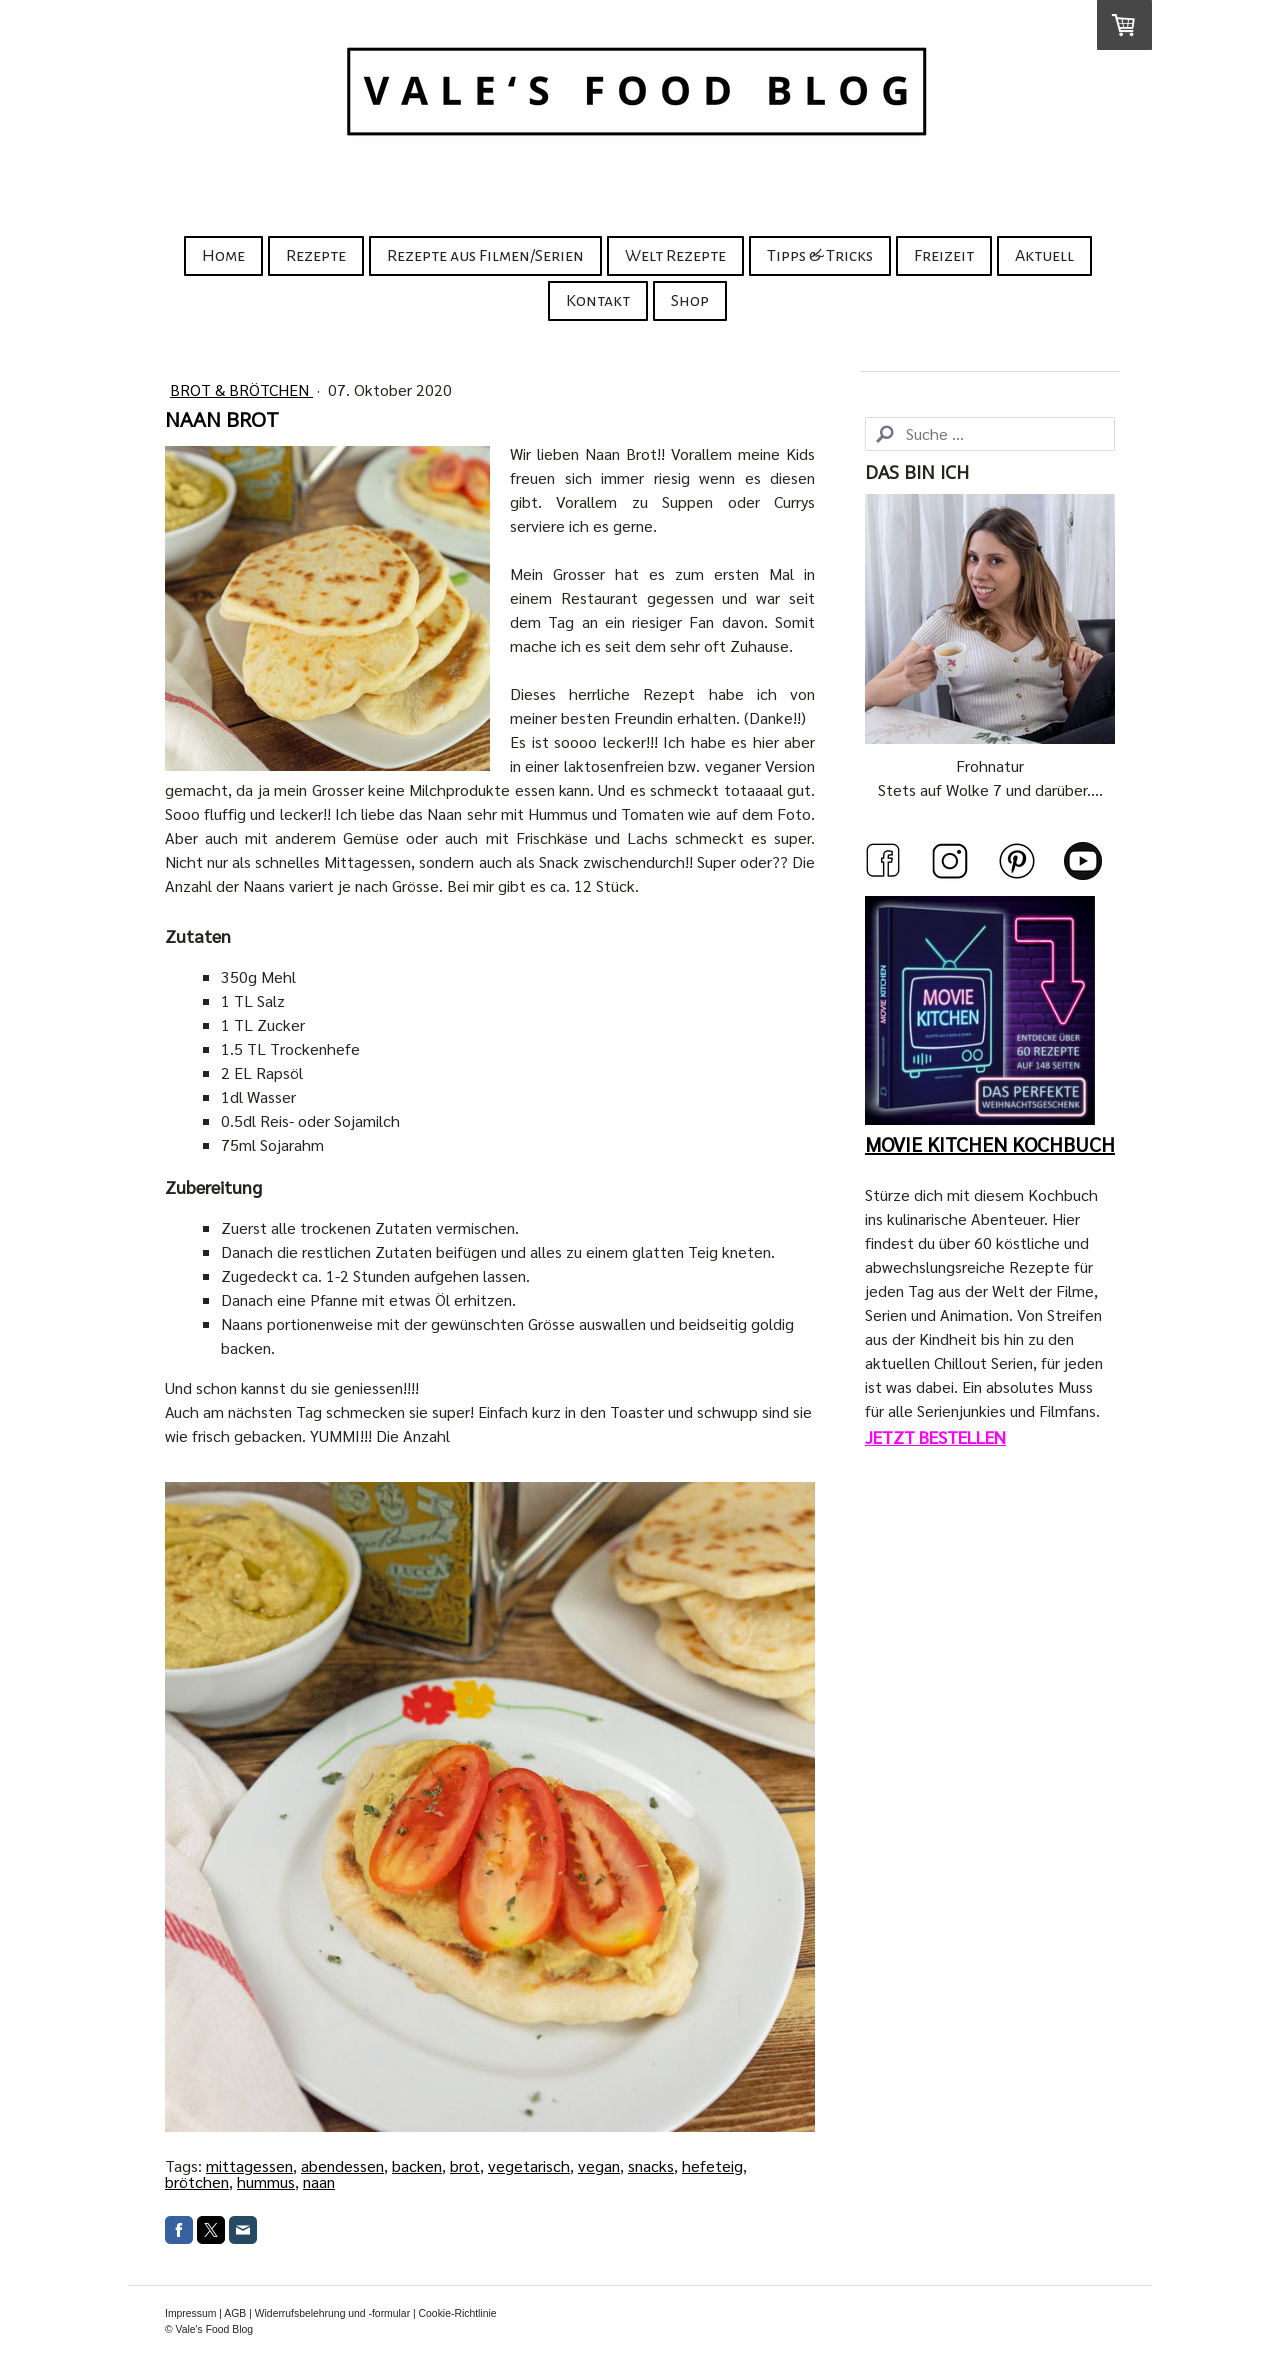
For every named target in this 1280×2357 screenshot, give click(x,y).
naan (319, 2181)
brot (465, 2165)
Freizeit (944, 256)
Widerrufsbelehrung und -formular (332, 2313)
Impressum (190, 2313)
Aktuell (1044, 256)
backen (417, 2165)
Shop (690, 301)
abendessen (342, 2165)
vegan (599, 2165)
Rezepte (316, 256)
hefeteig (712, 2165)
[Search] (990, 434)
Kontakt (598, 301)
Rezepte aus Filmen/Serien (485, 256)
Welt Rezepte (675, 256)
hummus (266, 2181)
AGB (235, 2313)
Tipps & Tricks (820, 256)
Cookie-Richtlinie (458, 2313)
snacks (651, 2165)
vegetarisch (529, 2165)
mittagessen (249, 2165)
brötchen (197, 2181)
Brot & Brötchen (241, 389)
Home (223, 256)
